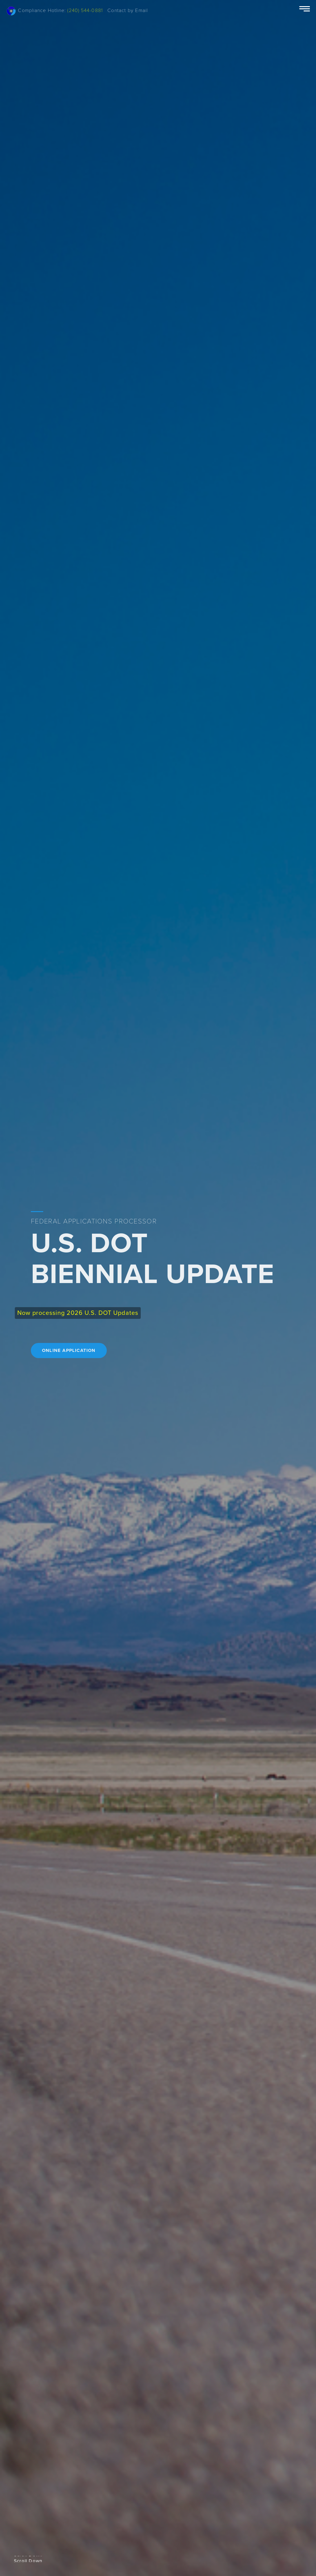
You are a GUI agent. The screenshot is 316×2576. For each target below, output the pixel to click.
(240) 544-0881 (84, 10)
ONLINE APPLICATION (69, 1350)
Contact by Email (127, 10)
